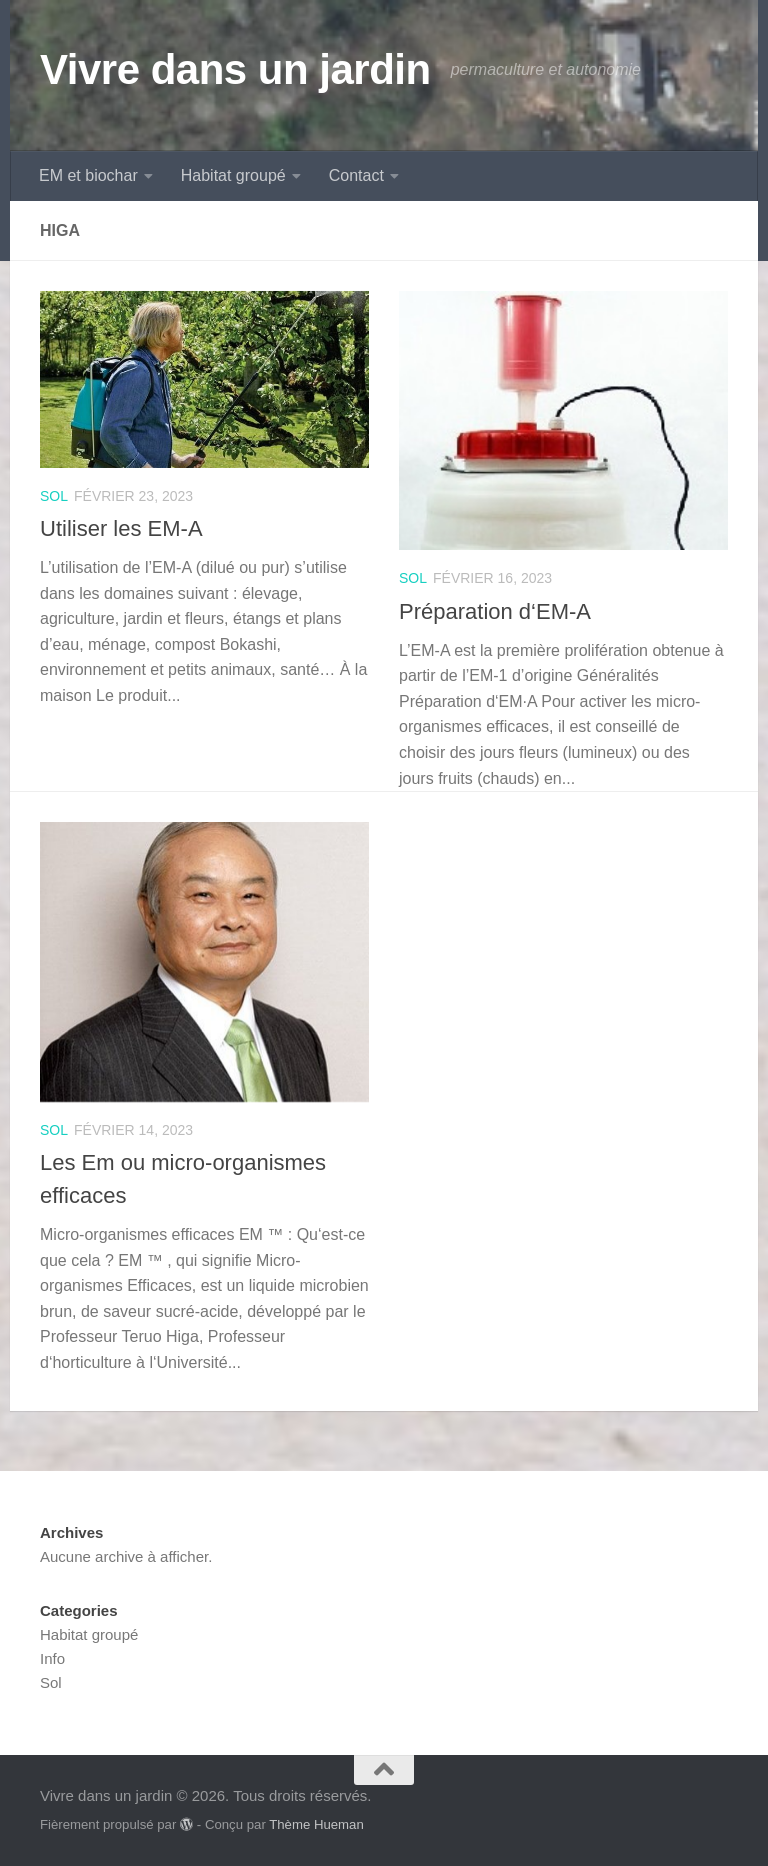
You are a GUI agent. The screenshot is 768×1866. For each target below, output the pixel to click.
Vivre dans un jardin (235, 69)
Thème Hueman (316, 1824)
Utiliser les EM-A (121, 528)
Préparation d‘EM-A (495, 611)
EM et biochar (88, 175)
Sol (54, 496)
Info (52, 1658)
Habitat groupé (233, 175)
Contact (356, 175)
